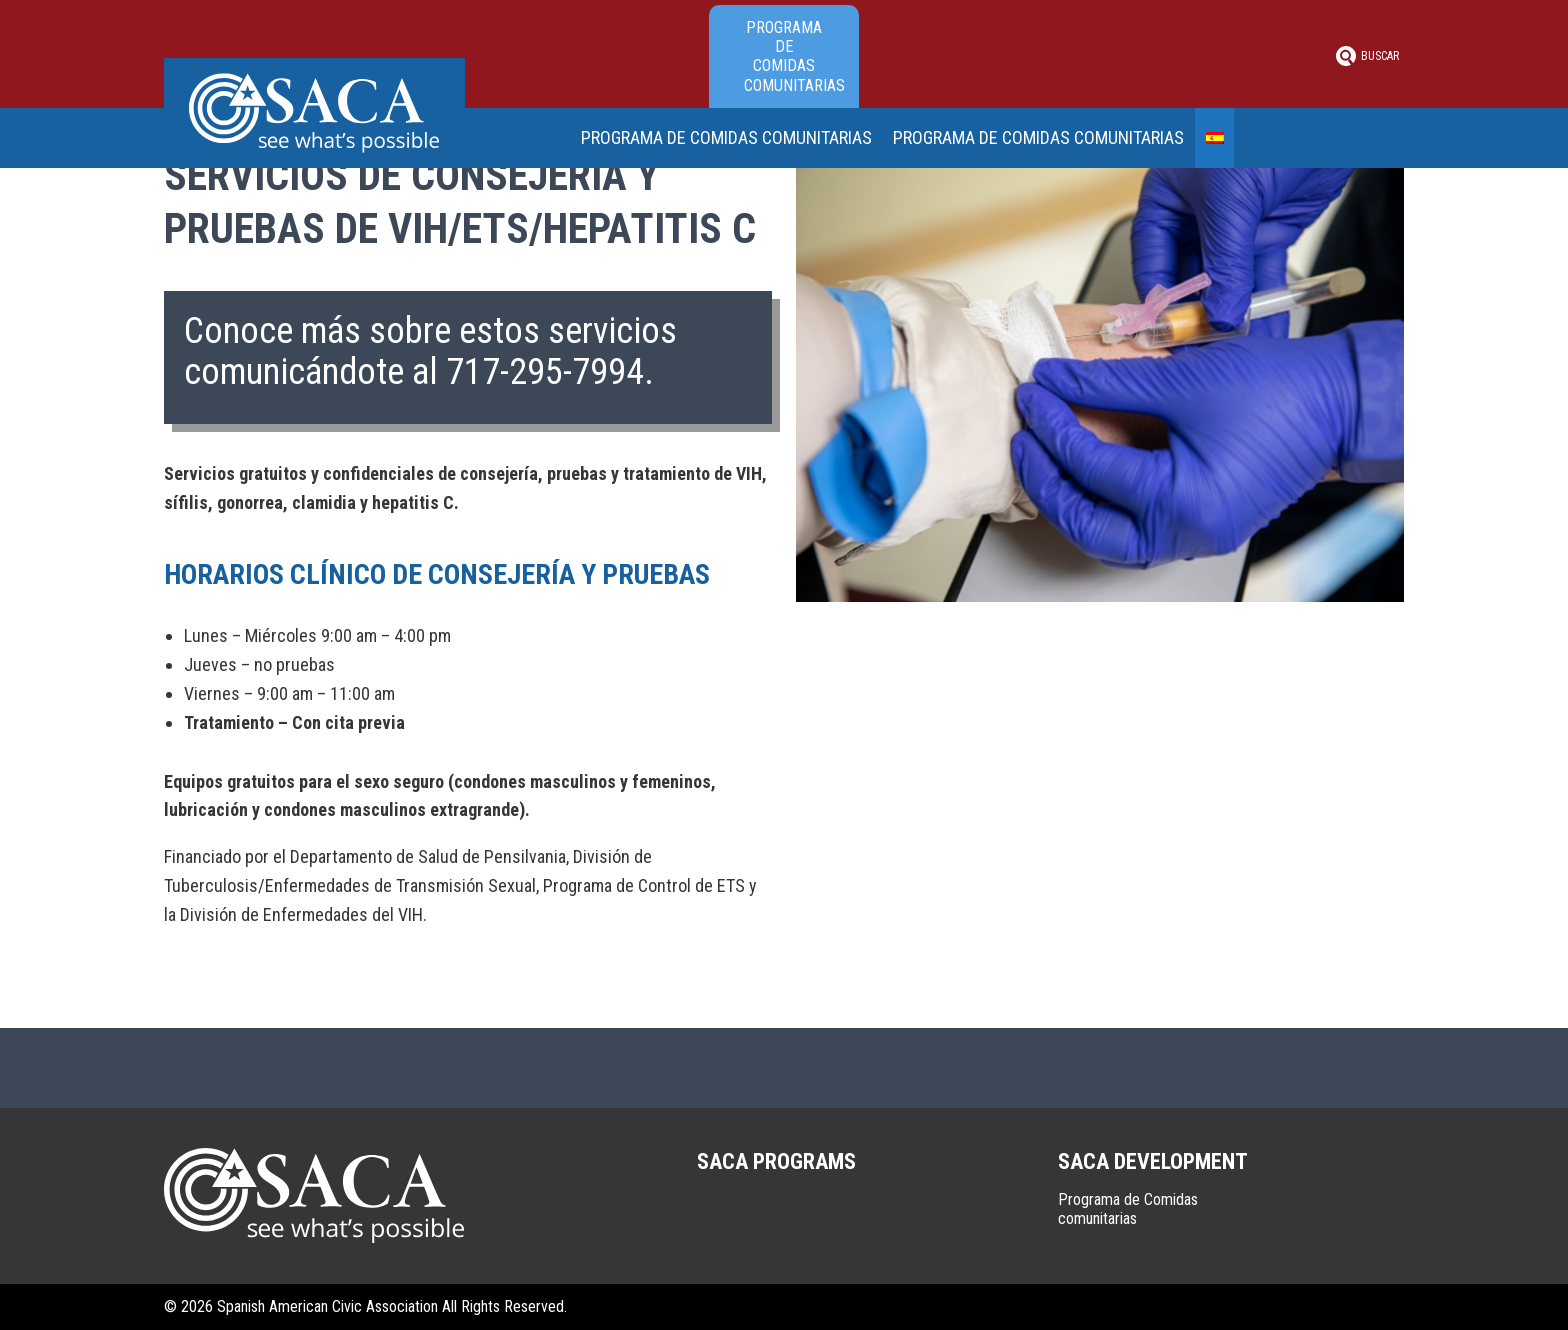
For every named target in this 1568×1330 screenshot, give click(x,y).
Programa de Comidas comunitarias (794, 56)
